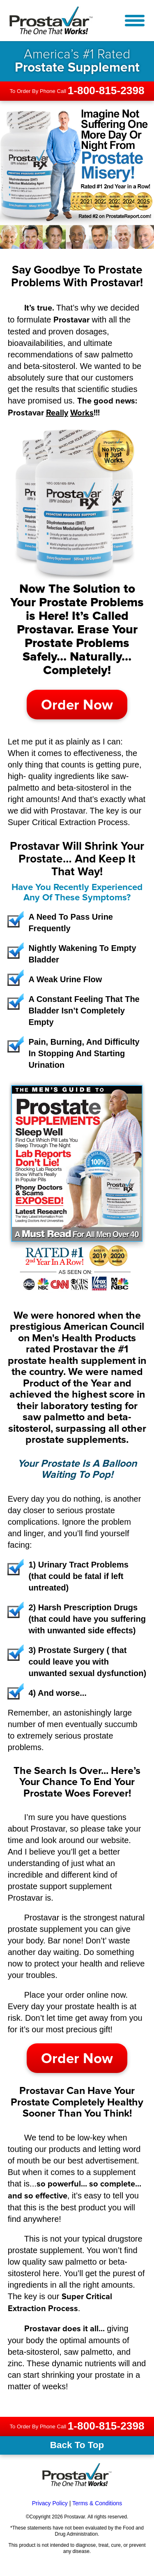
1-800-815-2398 (106, 90)
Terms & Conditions (97, 2503)
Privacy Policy (50, 2503)
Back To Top (77, 2445)
